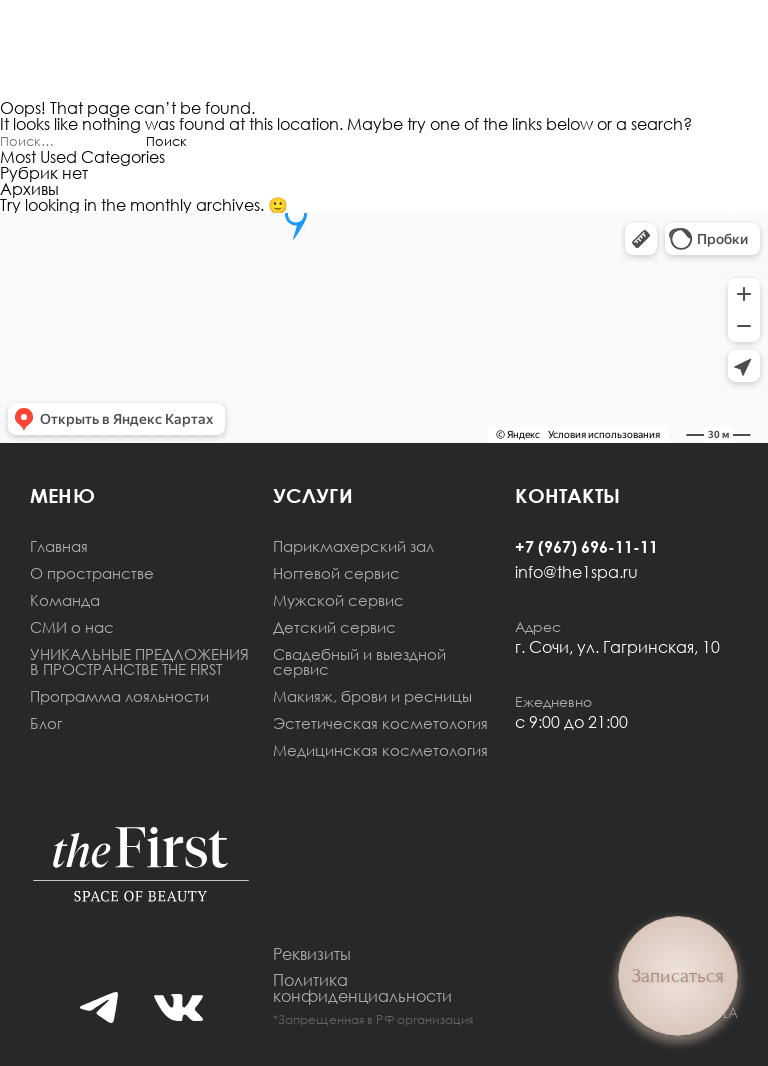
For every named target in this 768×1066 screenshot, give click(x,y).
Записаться (678, 976)
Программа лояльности (119, 696)
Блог (46, 723)
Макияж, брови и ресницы (372, 696)
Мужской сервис (338, 600)
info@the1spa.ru (576, 572)
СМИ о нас (72, 627)
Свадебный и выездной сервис (359, 662)
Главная (59, 546)
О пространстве (92, 573)
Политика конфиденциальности (362, 988)
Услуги (313, 495)
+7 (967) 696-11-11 (586, 547)
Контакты (567, 495)
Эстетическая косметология (380, 723)
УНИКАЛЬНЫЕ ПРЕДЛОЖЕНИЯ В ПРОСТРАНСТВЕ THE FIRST (139, 662)
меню (62, 495)
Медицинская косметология (380, 750)
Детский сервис (334, 627)
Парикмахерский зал (353, 546)
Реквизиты (312, 954)
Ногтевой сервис (336, 573)
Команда (65, 600)
